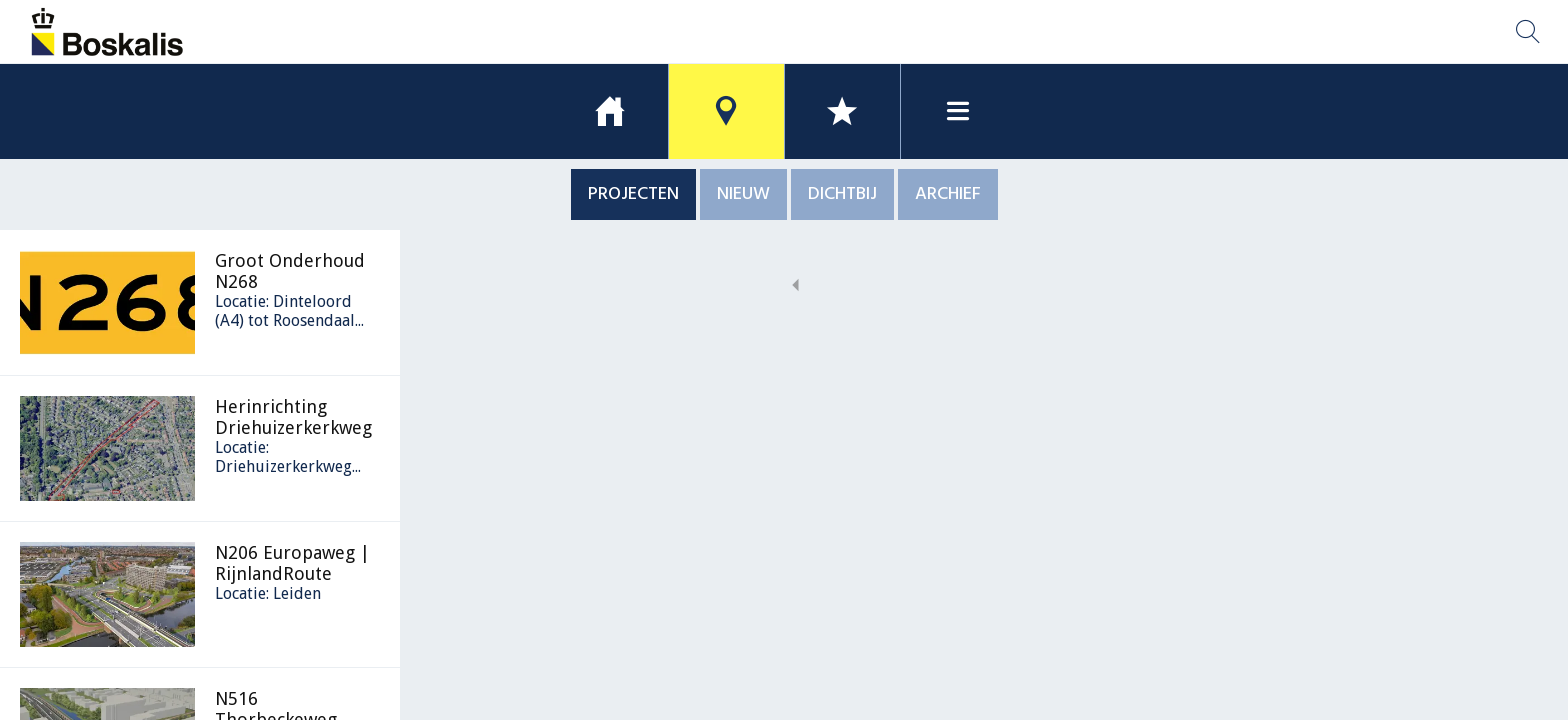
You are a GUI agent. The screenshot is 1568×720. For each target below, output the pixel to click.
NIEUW (743, 194)
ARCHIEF (948, 194)
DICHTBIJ (842, 194)
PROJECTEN (633, 194)
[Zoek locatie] (1528, 32)
